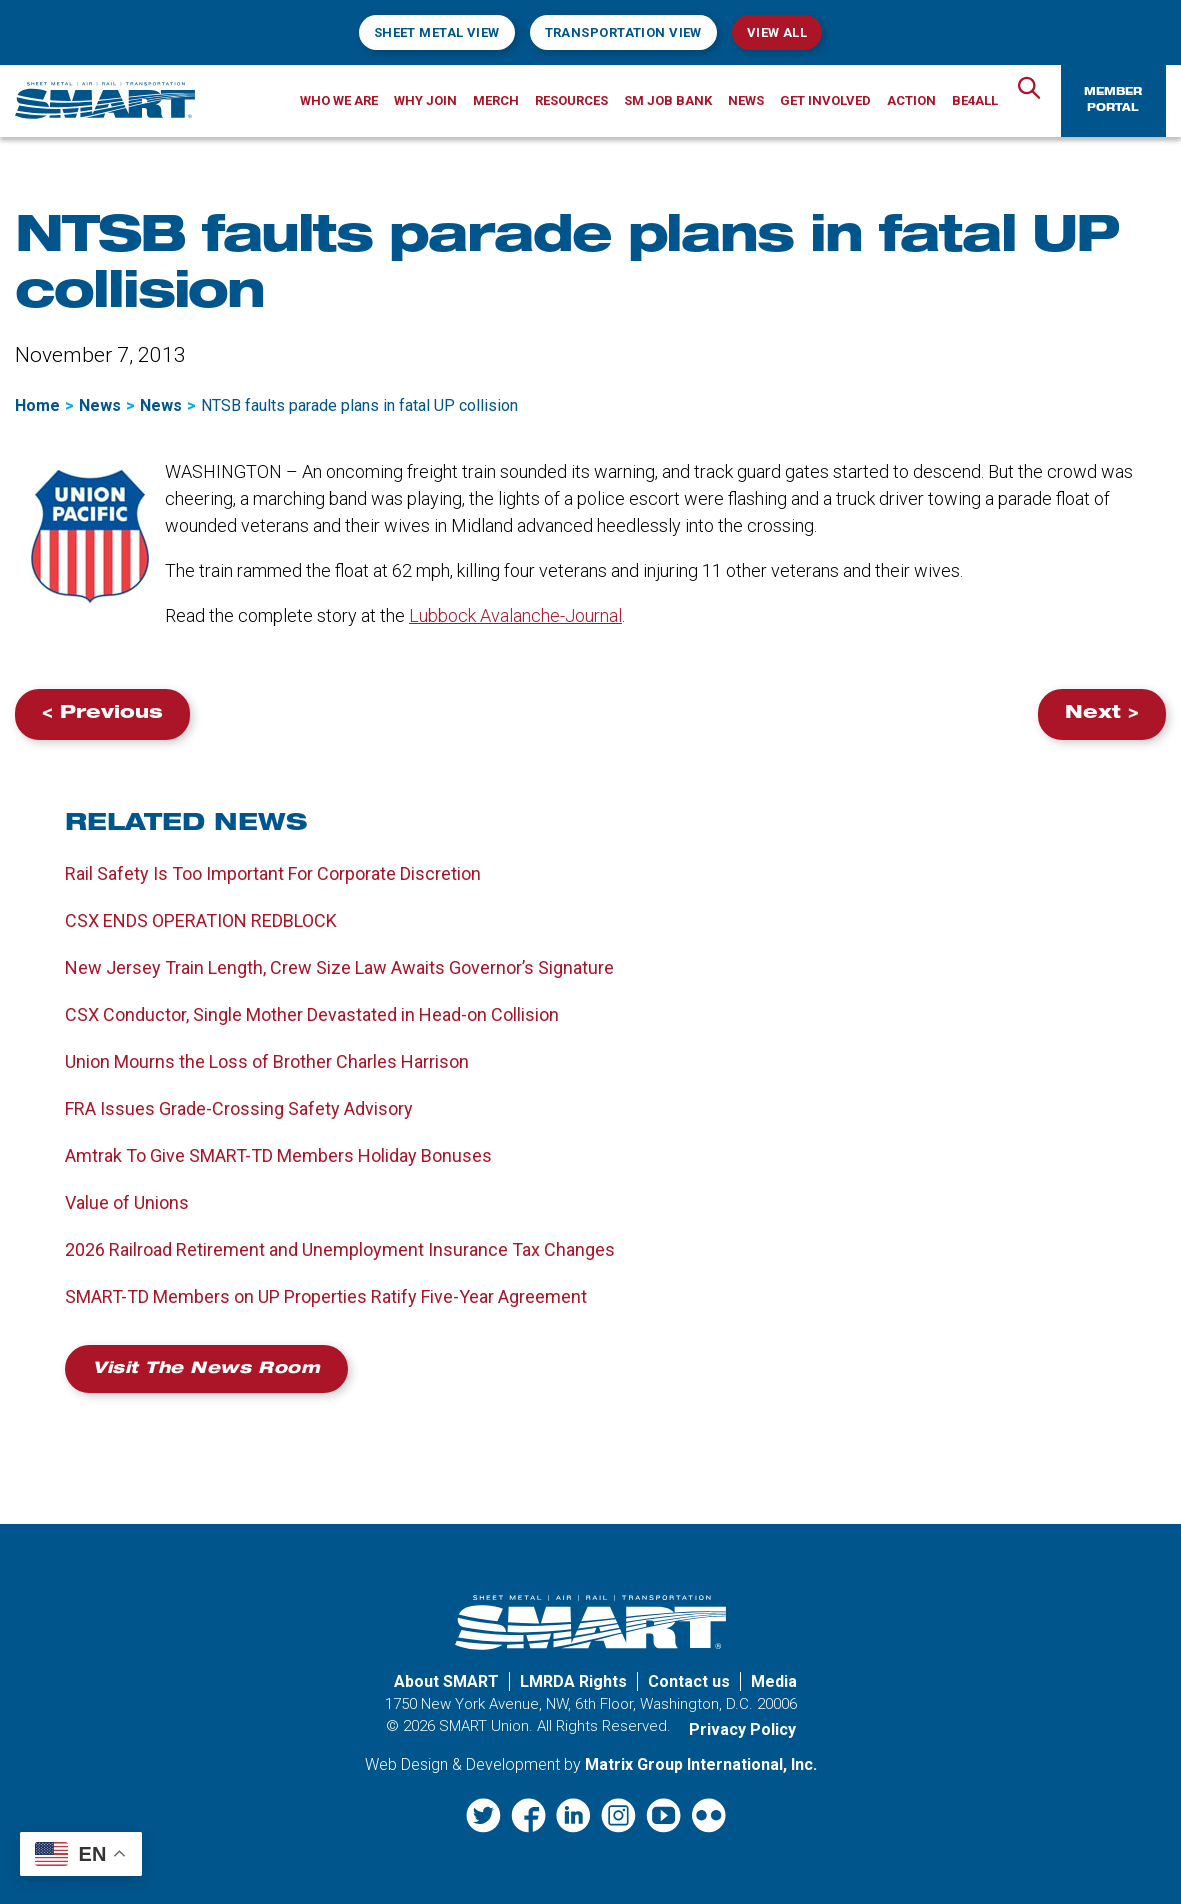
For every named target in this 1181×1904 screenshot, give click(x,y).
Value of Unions (127, 1202)
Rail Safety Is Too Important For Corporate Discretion (273, 873)
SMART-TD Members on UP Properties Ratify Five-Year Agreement (326, 1296)
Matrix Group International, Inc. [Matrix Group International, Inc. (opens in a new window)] (701, 1764)
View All (777, 32)
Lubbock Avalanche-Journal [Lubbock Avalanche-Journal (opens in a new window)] (515, 615)
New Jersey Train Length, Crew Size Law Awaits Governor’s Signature (339, 967)
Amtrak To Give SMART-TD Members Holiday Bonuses (278, 1155)
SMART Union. (486, 1726)
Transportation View (623, 32)
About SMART (446, 1681)
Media (774, 1681)
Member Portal (1113, 101)
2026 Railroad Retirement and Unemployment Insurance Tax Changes (340, 1249)
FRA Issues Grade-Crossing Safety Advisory (239, 1108)
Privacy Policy (742, 1729)
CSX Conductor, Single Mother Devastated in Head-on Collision (312, 1014)
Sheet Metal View (437, 32)
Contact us (689, 1681)
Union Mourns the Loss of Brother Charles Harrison (267, 1061)
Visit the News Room (206, 1370)
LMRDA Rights (573, 1681)
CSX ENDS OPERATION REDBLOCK (201, 920)
